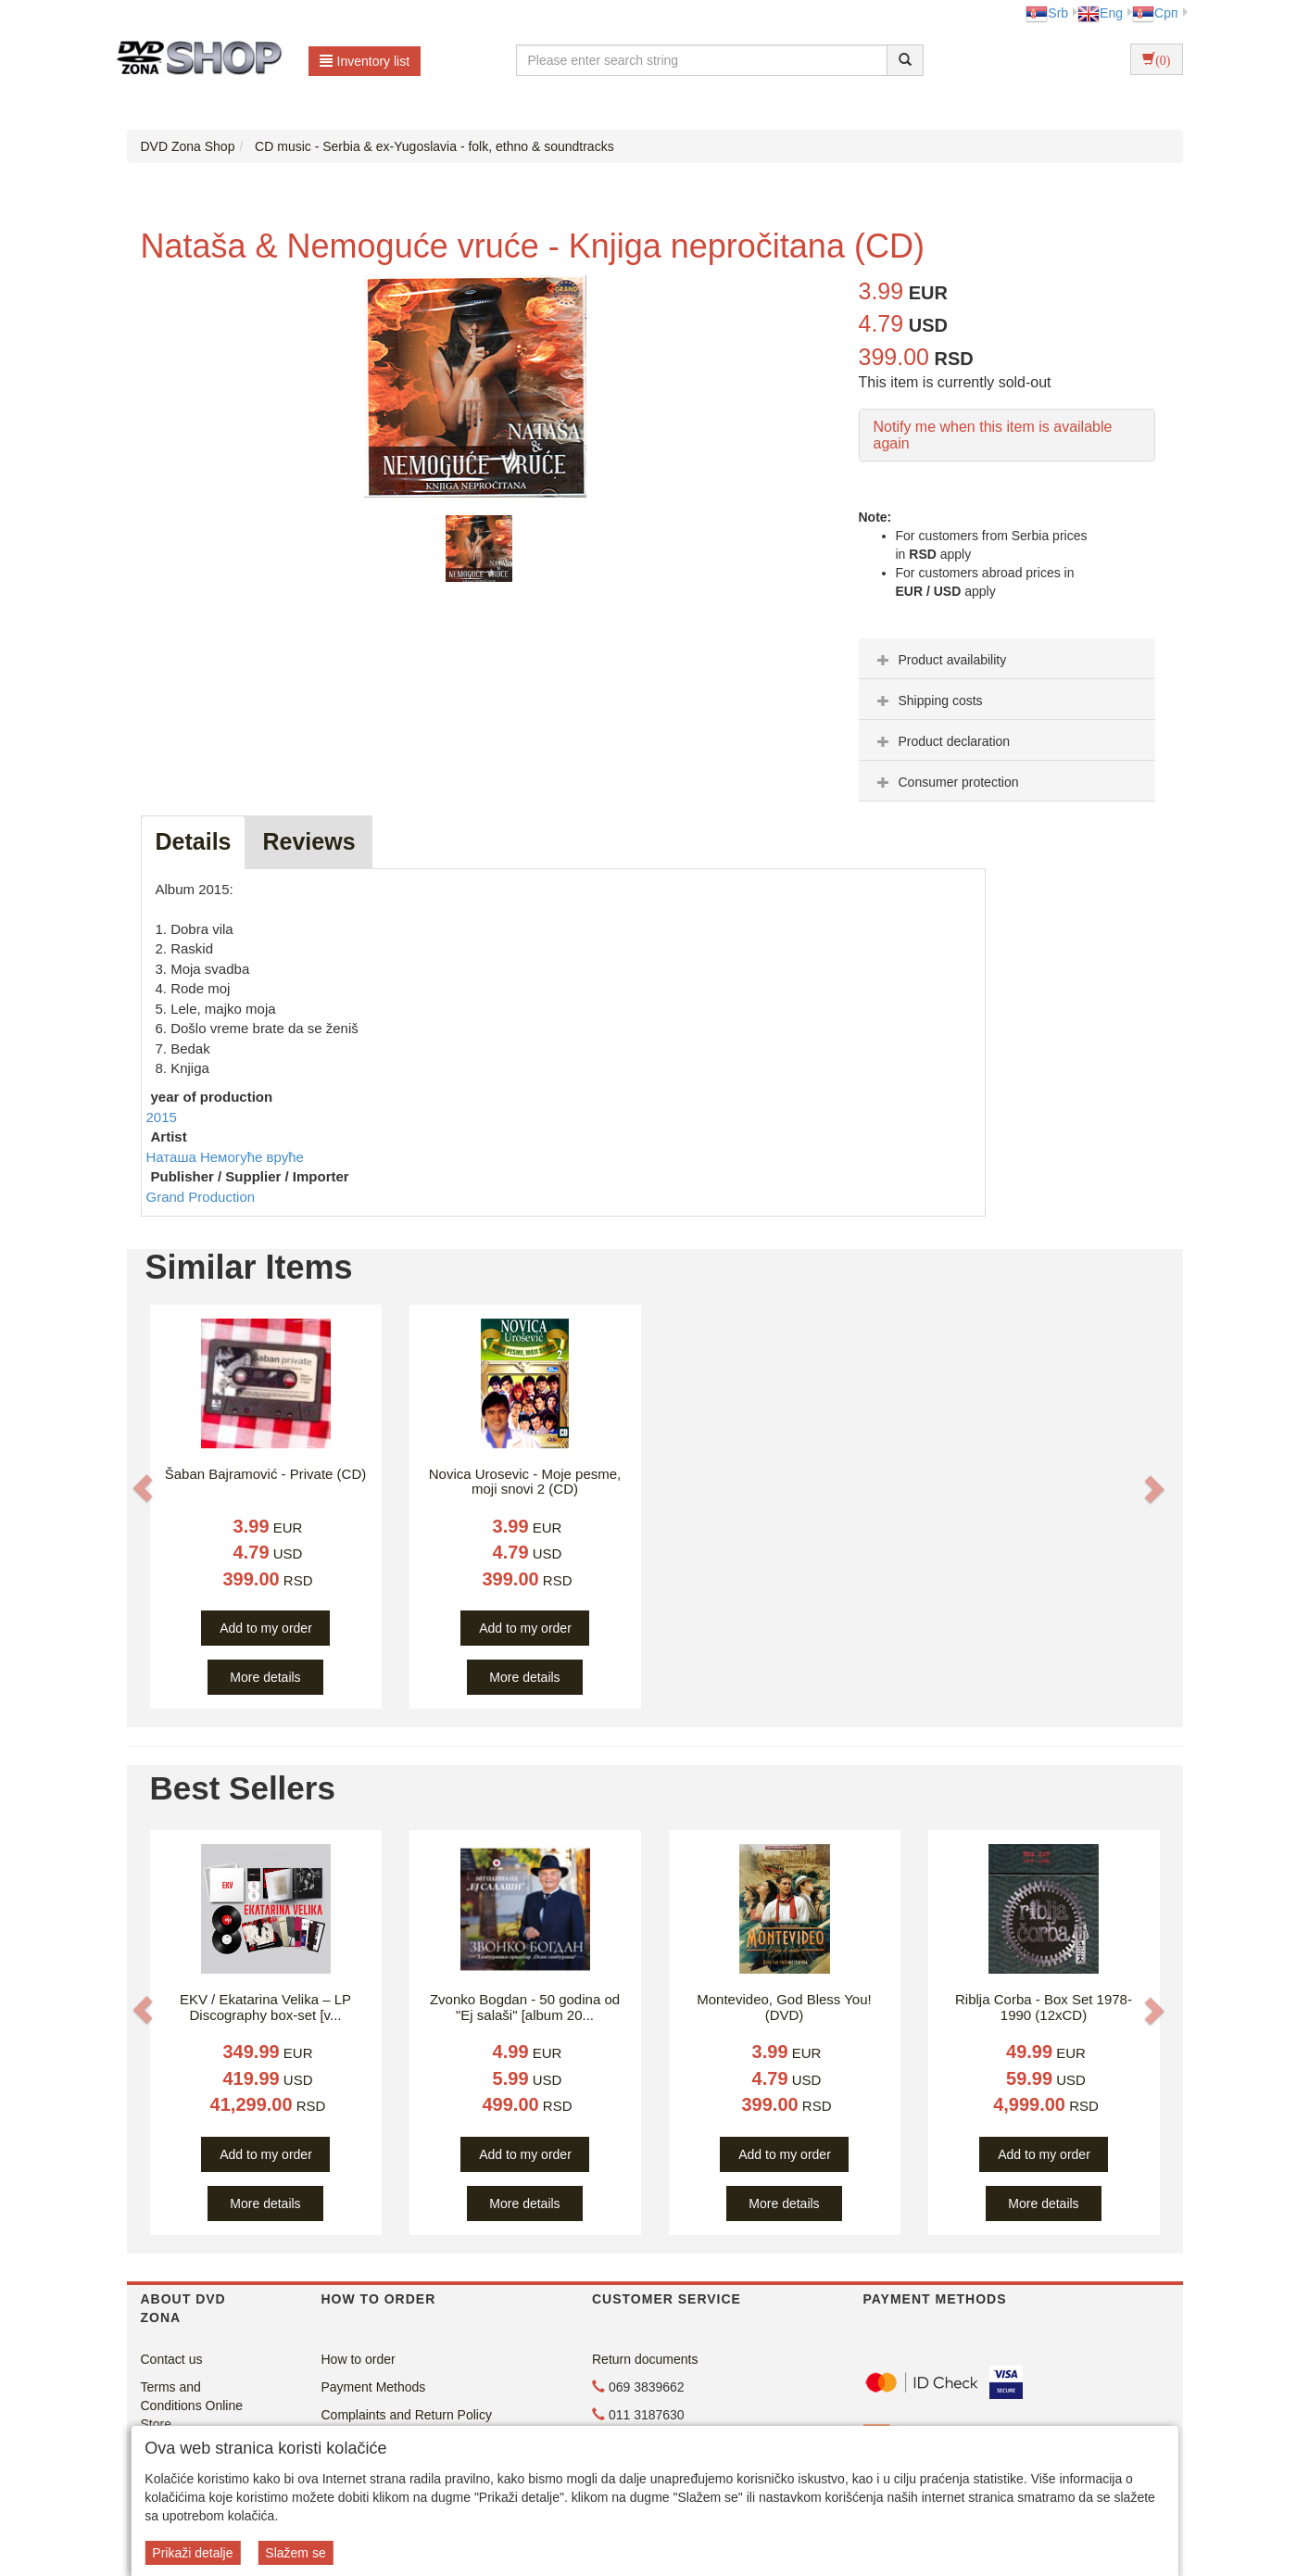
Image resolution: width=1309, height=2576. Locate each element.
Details (194, 841)
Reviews (308, 841)
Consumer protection (946, 782)
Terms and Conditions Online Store (192, 2405)
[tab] (1007, 658)
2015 (161, 1117)
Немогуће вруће (252, 1157)
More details (265, 1677)
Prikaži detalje (192, 2552)
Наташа (173, 1157)
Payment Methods (373, 2387)
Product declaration (942, 741)
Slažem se (295, 2552)
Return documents (645, 2359)
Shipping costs (928, 700)
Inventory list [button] (365, 61)
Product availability (940, 659)
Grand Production (201, 1197)
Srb (1047, 13)
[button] (142, 1488)
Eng (1100, 13)
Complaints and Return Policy (406, 2414)
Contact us (172, 2359)
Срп (1154, 13)
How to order (358, 2359)
